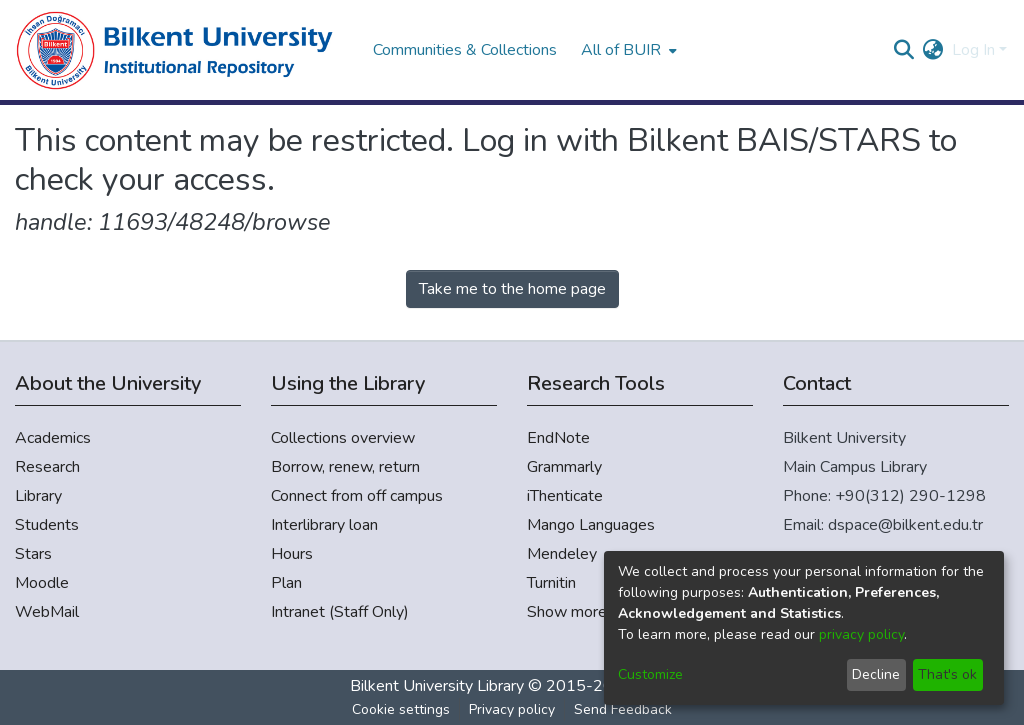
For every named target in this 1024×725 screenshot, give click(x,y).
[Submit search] (904, 50)
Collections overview (343, 438)
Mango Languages (591, 525)
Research (47, 467)
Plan (286, 583)
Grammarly (564, 467)
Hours (292, 554)
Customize (650, 674)
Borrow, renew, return (345, 467)
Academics (53, 438)
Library (38, 496)
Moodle (42, 583)
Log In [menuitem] (973, 50)
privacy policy (861, 634)
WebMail (47, 612)
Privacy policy (512, 709)
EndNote (558, 438)
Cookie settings (401, 709)
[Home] (184, 50)
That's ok (947, 674)
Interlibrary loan (324, 525)
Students (47, 525)
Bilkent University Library (437, 686)
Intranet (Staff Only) (340, 612)
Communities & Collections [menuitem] (465, 50)
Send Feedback (623, 709)
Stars (33, 554)
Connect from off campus (357, 496)
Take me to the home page (512, 289)
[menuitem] (627, 50)
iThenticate (565, 496)
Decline (876, 674)
